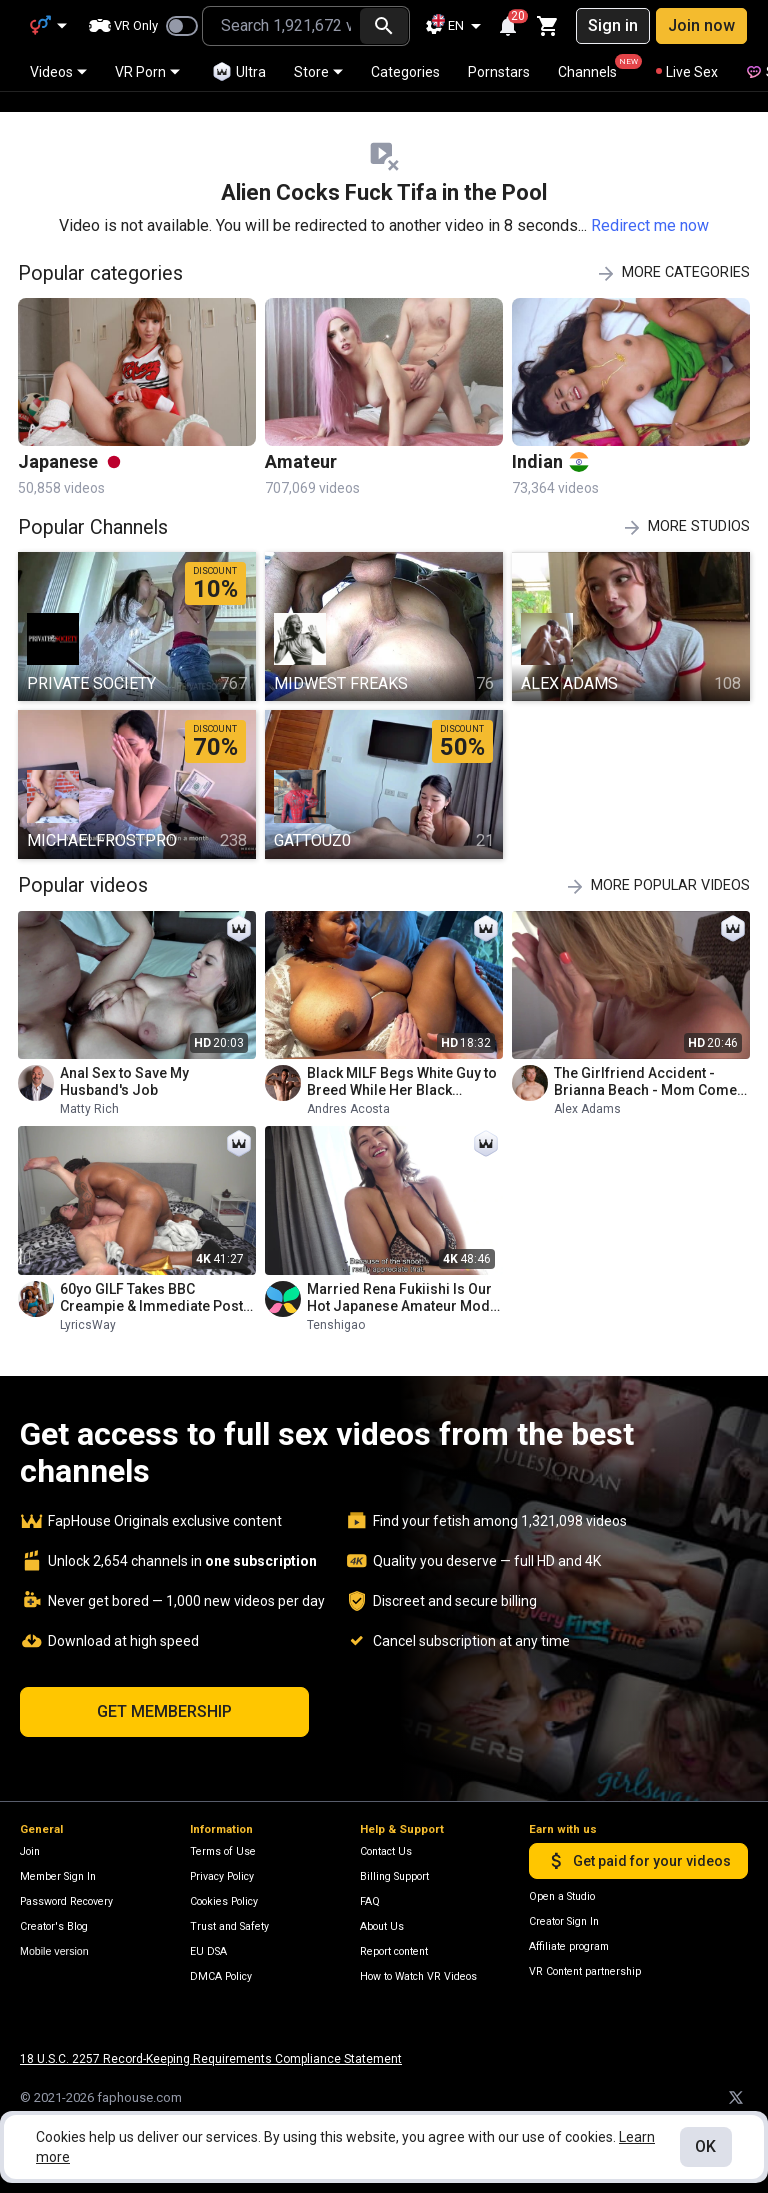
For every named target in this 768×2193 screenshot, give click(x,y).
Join (30, 1851)
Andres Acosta (348, 1089)
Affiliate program (569, 1946)
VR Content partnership (585, 1971)
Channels (596, 67)
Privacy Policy (222, 1876)
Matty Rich (89, 1089)
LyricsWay (88, 1305)
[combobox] (281, 26)
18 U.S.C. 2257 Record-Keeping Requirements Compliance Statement (211, 2059)
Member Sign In (58, 1876)
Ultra (239, 72)
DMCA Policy (221, 1976)
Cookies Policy (224, 1901)
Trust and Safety (229, 1926)
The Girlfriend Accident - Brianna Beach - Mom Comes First (649, 1062)
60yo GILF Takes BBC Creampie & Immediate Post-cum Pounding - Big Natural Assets (154, 1278)
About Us (382, 1926)
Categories (405, 72)
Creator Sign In (564, 1921)
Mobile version (54, 1951)
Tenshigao (336, 1305)
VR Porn (147, 72)
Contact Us (386, 1851)
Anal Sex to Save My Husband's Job (124, 1061)
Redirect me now (650, 205)
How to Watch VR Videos (418, 1976)
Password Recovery (66, 1901)
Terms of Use (223, 1851)
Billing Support (394, 1876)
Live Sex (687, 72)
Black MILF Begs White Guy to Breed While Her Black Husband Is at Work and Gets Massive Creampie (402, 1062)
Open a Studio (562, 1896)
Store (318, 72)
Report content (394, 1951)
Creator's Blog (54, 1926)
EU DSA (208, 1951)
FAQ (370, 1901)
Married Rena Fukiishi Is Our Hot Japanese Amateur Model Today (404, 1278)
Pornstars (499, 72)
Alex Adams (587, 1089)
